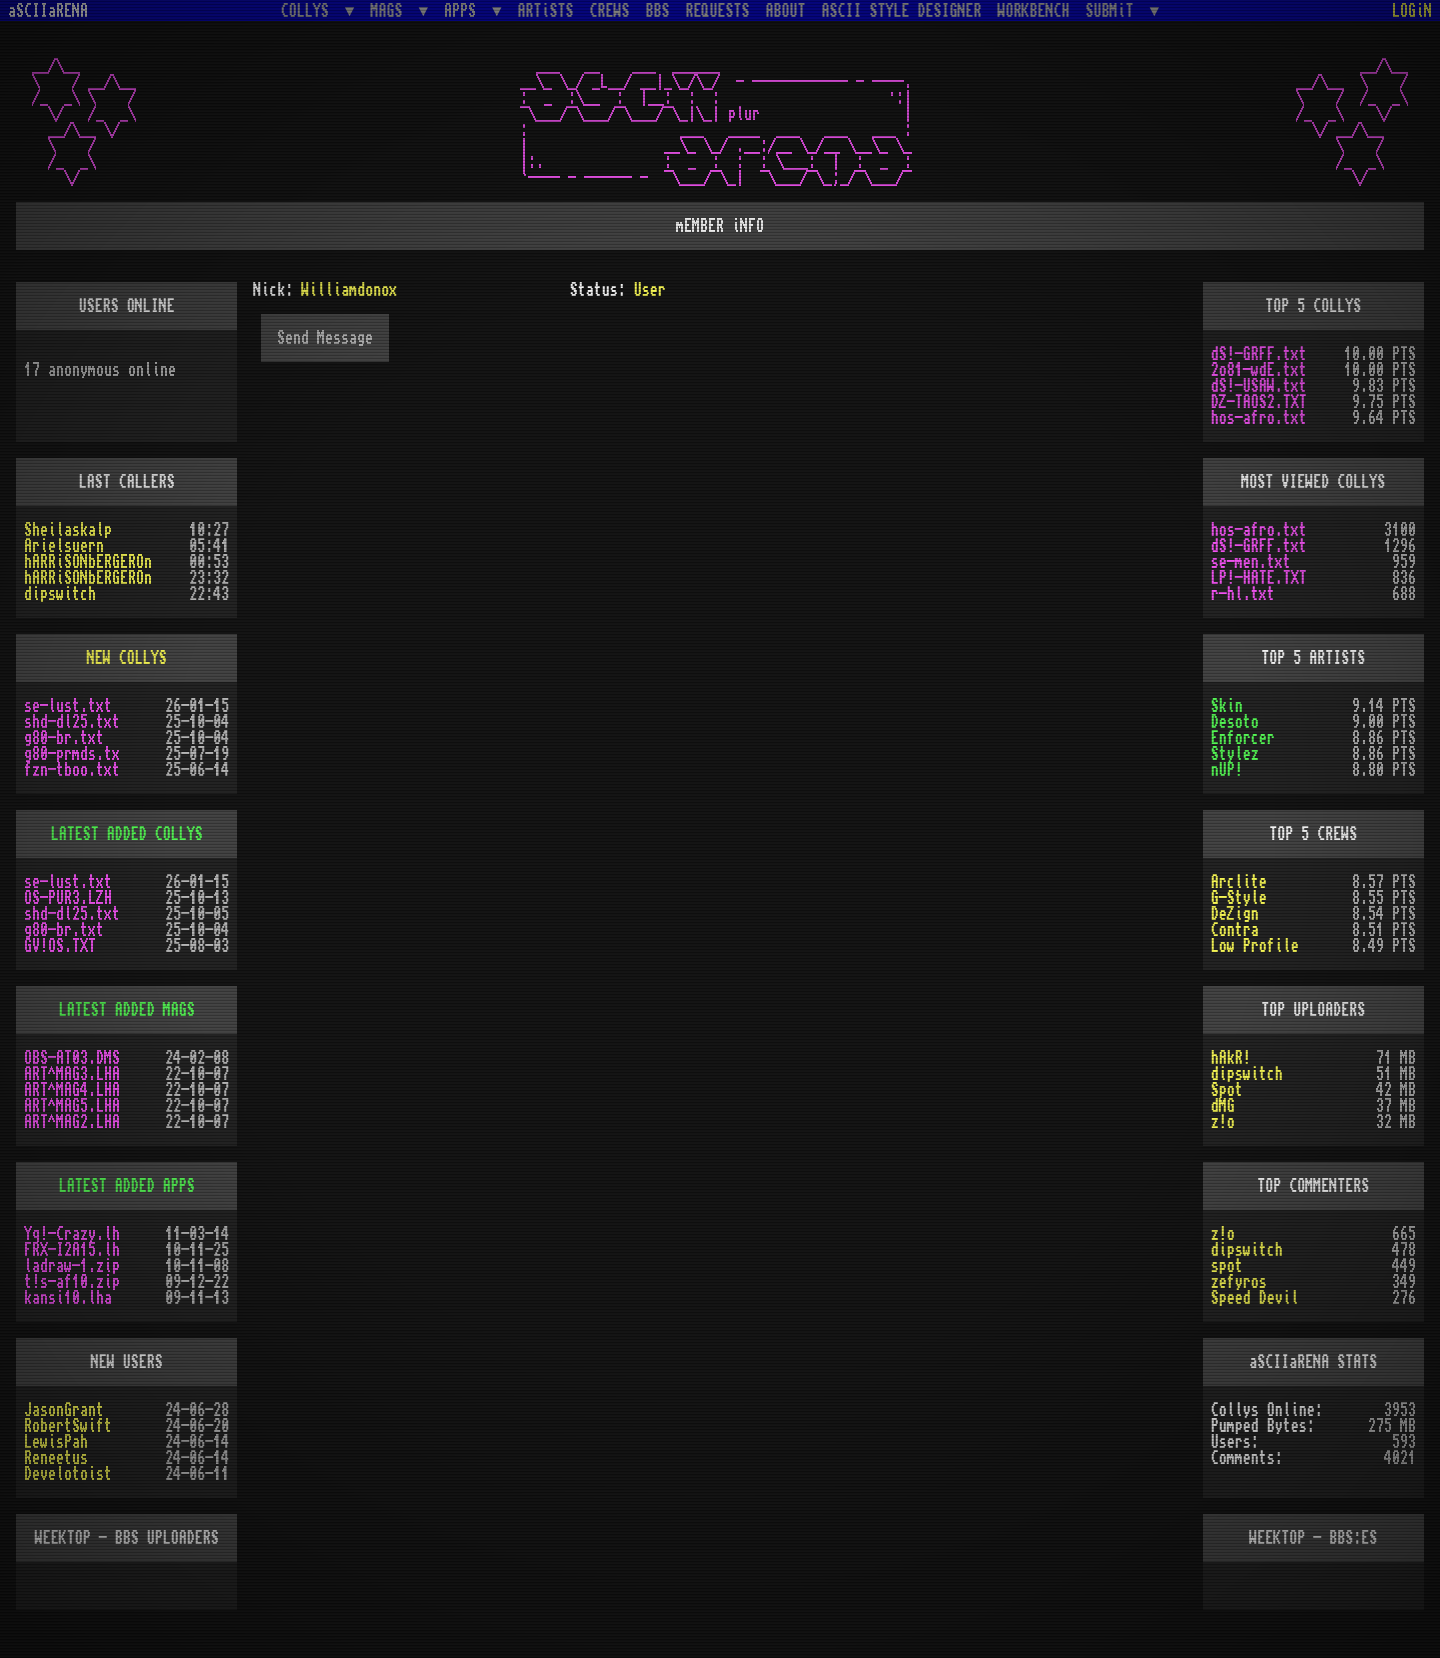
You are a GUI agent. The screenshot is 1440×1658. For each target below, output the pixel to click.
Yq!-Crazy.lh (72, 1234)
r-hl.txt (1243, 594)
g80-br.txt (64, 738)
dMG (1223, 1106)
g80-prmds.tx (72, 754)
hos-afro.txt (1259, 418)
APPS (464, 10)
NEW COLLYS (127, 658)
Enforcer (1243, 738)
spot (1227, 1266)
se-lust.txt (68, 706)
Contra (1235, 930)
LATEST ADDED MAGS (127, 1010)
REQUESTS (718, 11)
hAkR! (1231, 1058)
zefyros (1239, 1282)
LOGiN (1412, 11)
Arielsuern (64, 546)
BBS (658, 11)
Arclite (1239, 882)
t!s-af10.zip (72, 1282)
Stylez (1235, 754)
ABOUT (786, 11)
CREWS (610, 11)
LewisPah (56, 1442)
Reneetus (56, 1458)
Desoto (1235, 722)
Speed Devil (1255, 1298)
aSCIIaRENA (48, 11)
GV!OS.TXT (60, 946)
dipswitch (60, 594)
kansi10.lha (68, 1298)
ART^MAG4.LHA (72, 1090)
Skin (1227, 706)
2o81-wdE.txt (1259, 370)
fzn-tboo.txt (72, 770)
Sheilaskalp (68, 530)
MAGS (390, 10)
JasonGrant (64, 1410)
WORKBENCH (1034, 11)
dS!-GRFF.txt (1259, 354)
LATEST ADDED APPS (127, 1186)
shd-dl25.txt (72, 722)
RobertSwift (68, 1426)
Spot (1227, 1090)
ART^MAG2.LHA (72, 1122)
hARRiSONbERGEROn (88, 562)
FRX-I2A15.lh (72, 1250)
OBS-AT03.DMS (72, 1058)
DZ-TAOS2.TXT (1259, 402)
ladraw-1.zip (72, 1266)
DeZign (1235, 914)
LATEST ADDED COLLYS (127, 834)
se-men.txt (1251, 562)
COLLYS (309, 10)
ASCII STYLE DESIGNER (902, 11)
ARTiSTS (546, 11)
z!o (1223, 1122)
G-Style (1239, 898)
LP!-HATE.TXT (1259, 578)
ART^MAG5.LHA (72, 1106)
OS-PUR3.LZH (68, 898)
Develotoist (68, 1474)
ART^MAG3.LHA (72, 1074)
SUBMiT (1114, 10)
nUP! (1227, 770)
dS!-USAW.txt (1259, 386)
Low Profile (1255, 946)
